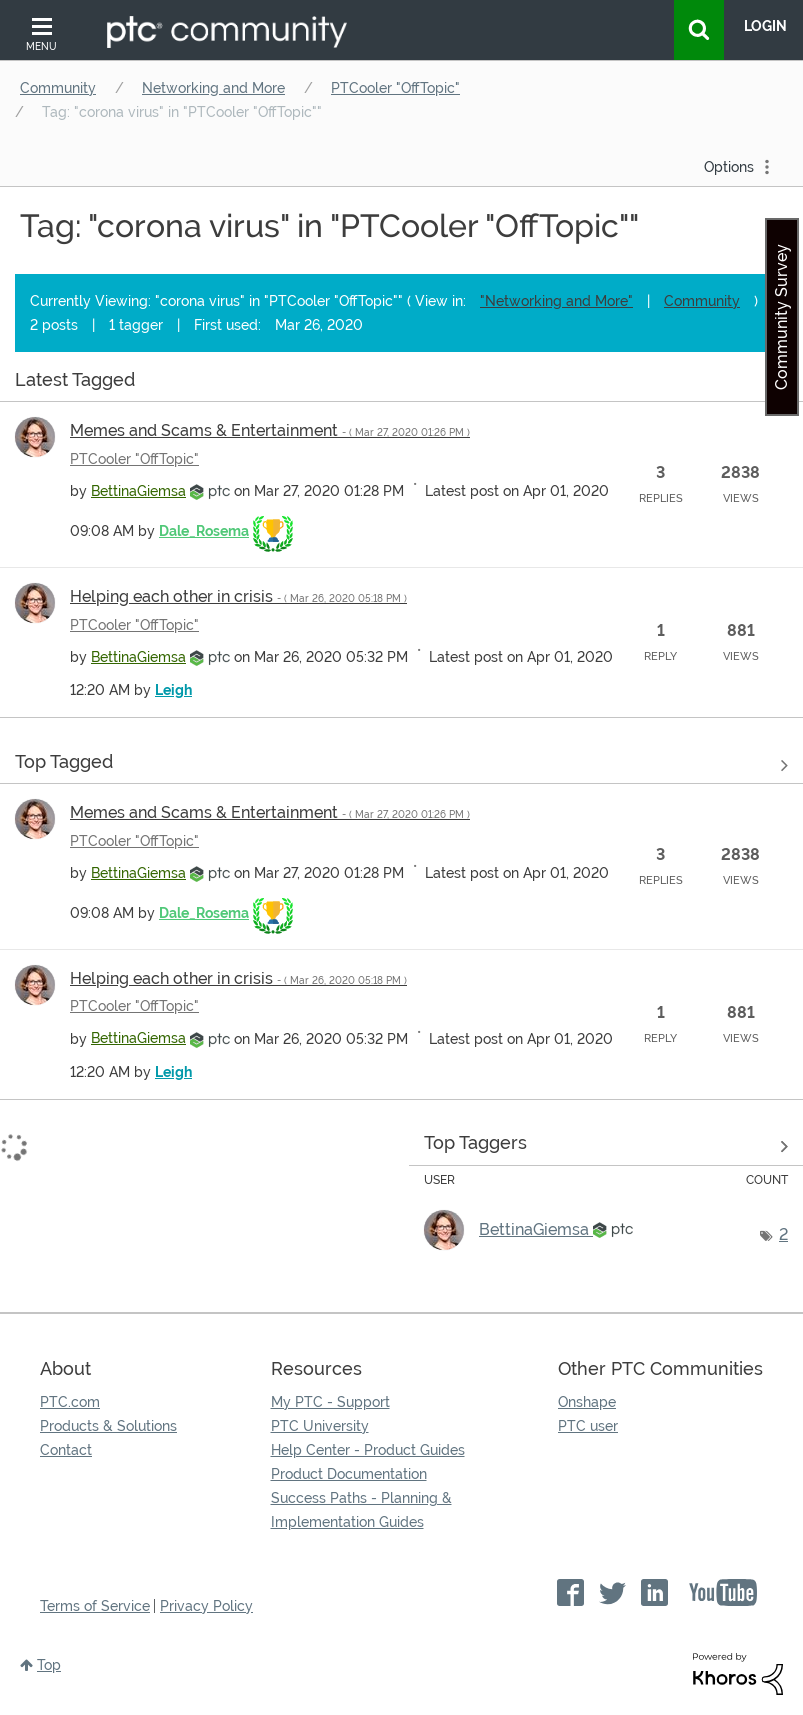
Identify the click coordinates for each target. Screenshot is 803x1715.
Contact (66, 1450)
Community (58, 88)
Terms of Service (95, 1606)
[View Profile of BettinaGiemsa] (138, 491)
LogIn (765, 26)
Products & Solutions (108, 1426)
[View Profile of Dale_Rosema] (204, 531)
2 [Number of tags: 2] (783, 1234)
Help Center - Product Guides (368, 1450)
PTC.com (70, 1402)
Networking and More (213, 88)
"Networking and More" (556, 301)
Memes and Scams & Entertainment (270, 430)
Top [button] (49, 1665)
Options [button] (729, 167)
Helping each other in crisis (238, 596)
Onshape (587, 1402)
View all (401, 383)
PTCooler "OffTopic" (395, 88)
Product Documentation (349, 1474)
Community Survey (781, 317)
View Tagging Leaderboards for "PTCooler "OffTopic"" (606, 1147)
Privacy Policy (206, 1606)
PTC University (320, 1426)
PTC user (588, 1426)
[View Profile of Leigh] (173, 690)
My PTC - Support (330, 1402)
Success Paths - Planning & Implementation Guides (361, 1510)
